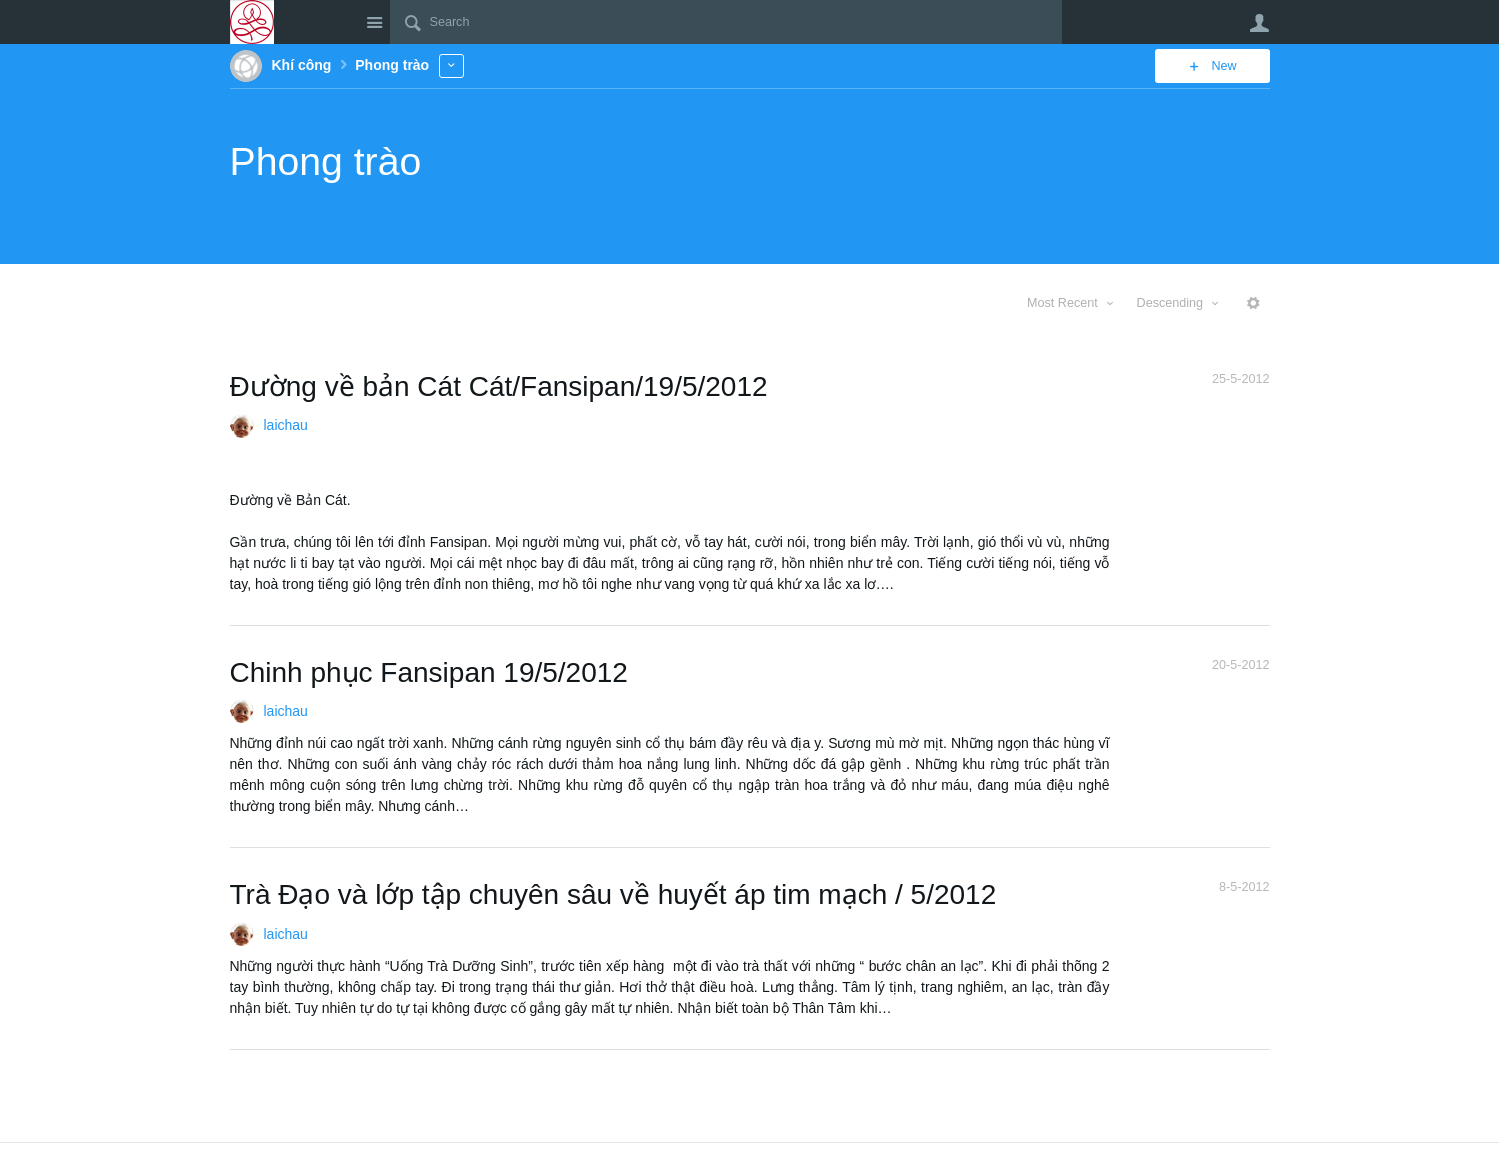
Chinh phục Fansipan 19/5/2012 (429, 672)
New (1223, 66)
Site (375, 22)
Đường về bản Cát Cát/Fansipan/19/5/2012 (499, 386)
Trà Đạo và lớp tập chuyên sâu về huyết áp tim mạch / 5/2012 (613, 894)
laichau (286, 425)
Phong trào (326, 161)
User (1260, 23)
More (451, 65)
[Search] (726, 22)
